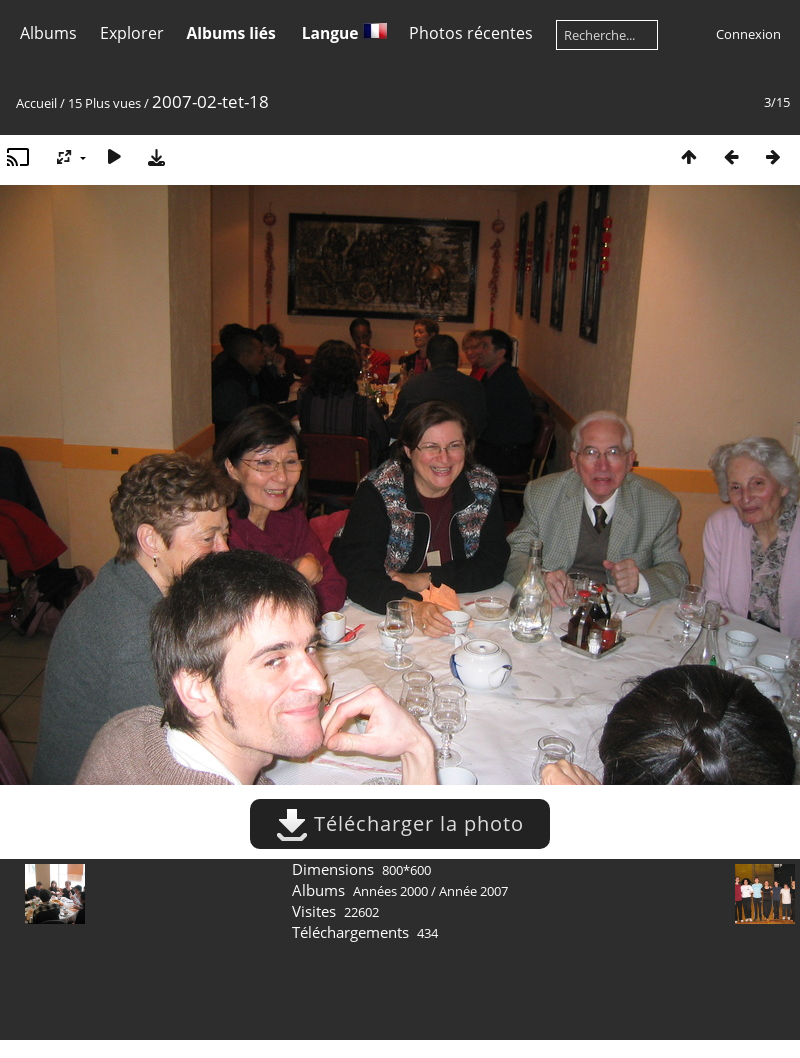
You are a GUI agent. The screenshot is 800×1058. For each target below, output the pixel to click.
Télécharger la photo (400, 823)
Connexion (748, 34)
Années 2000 (390, 891)
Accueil (36, 103)
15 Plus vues (104, 103)
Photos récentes (471, 33)
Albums (48, 33)
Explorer (132, 33)
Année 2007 (473, 891)
